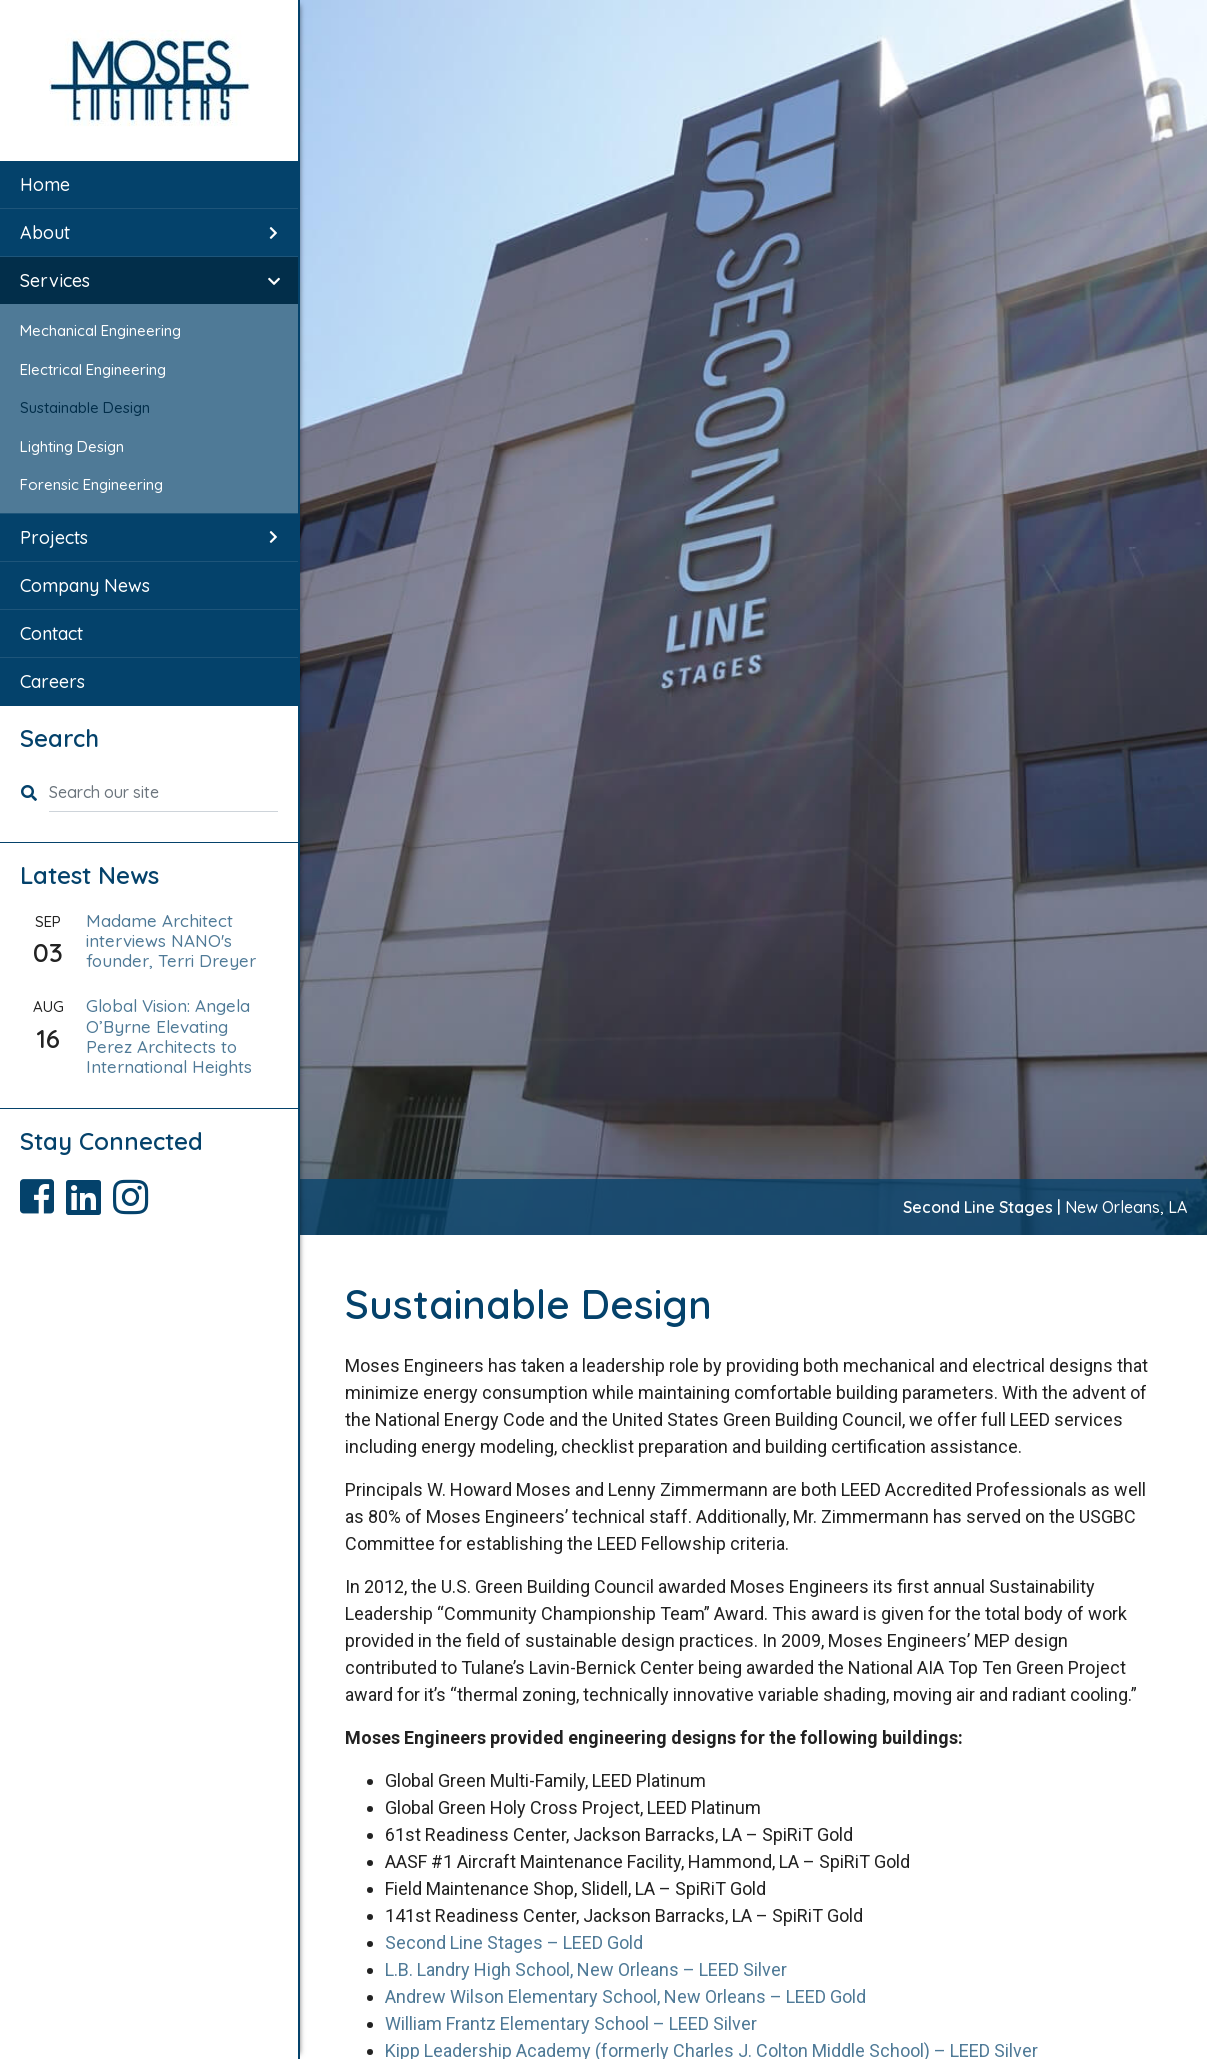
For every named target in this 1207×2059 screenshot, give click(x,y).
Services (55, 280)
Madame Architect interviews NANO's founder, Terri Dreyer (171, 941)
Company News (85, 585)
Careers (52, 681)
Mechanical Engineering (100, 330)
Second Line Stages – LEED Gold (514, 1942)
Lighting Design (72, 446)
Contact (51, 633)
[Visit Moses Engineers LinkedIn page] (89, 1189)
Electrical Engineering (93, 369)
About (45, 232)
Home (45, 184)
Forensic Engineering (91, 484)
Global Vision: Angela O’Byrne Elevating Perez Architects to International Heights (169, 1036)
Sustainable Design (85, 407)
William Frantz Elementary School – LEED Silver (571, 2023)
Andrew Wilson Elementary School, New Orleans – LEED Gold (625, 1996)
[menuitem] (149, 185)
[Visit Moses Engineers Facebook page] (43, 1189)
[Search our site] (163, 793)
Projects (54, 537)
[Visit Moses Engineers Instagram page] (134, 1189)
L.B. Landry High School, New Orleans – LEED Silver (586, 1969)
